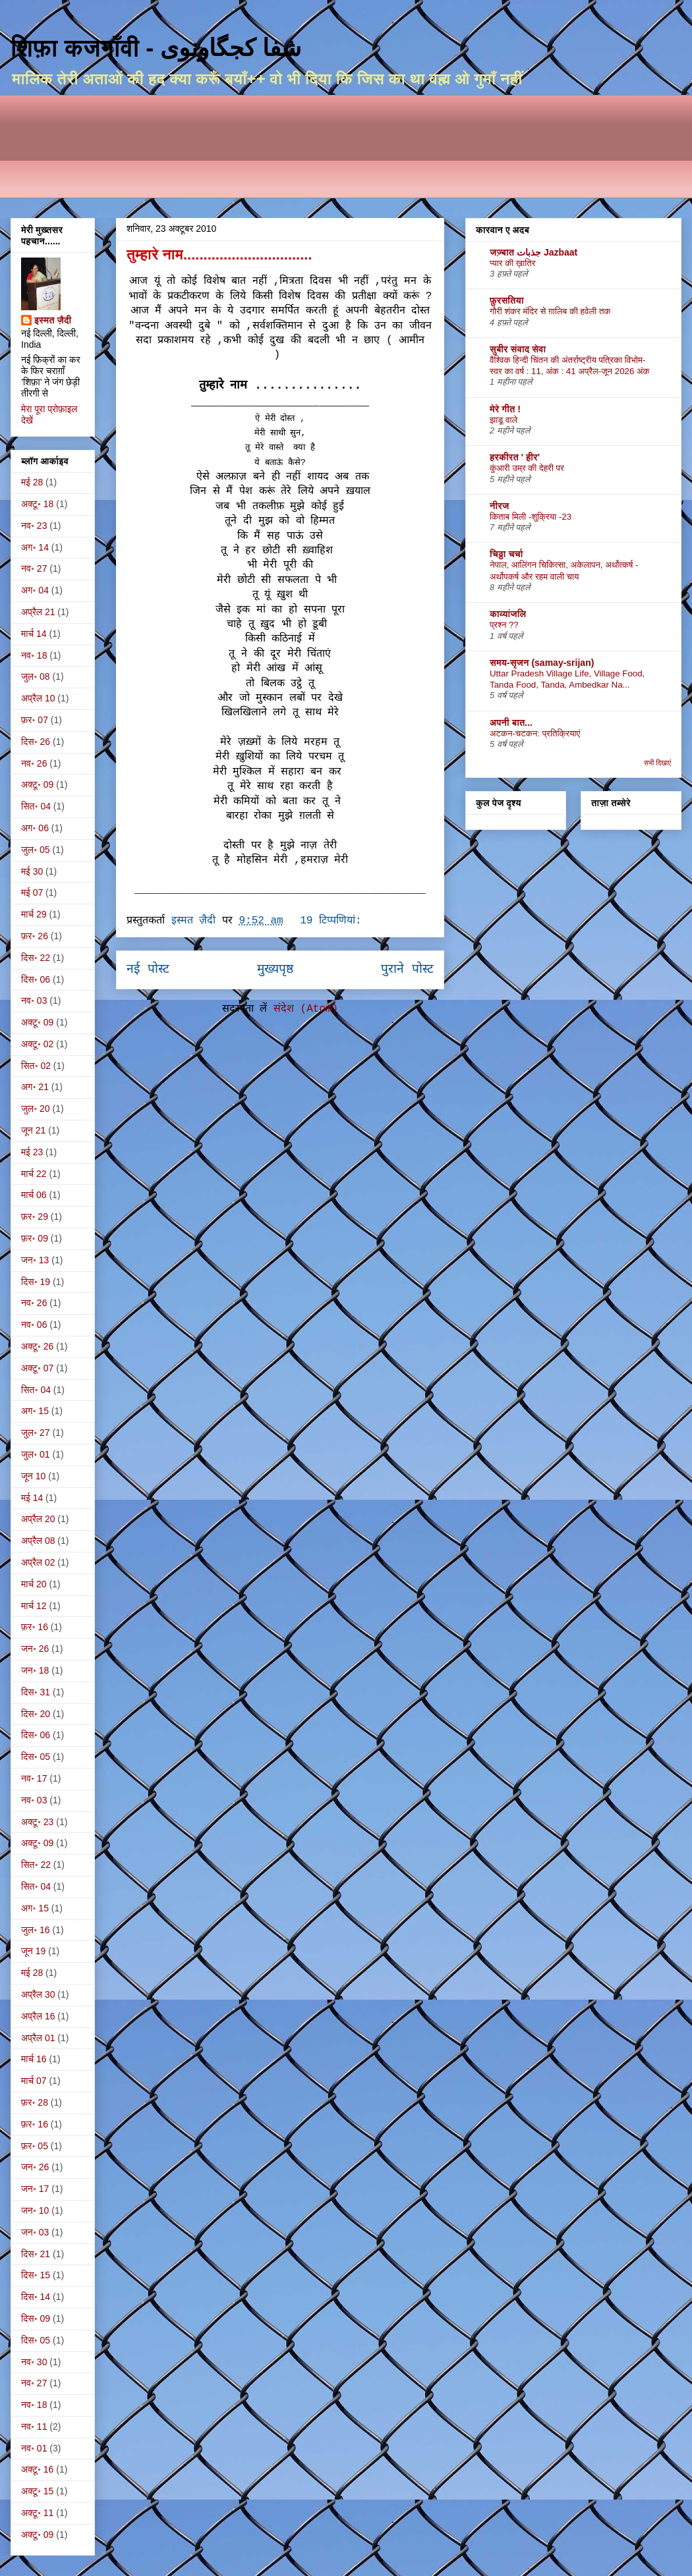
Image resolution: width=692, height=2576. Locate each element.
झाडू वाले (503, 420)
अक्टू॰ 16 (37, 2469)
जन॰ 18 (35, 1670)
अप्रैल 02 (38, 1562)
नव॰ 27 (34, 568)
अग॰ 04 (35, 590)
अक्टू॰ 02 (37, 1044)
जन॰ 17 (35, 2188)
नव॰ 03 (34, 1000)
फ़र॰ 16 (34, 1627)
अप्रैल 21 (38, 612)
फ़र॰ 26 (34, 936)
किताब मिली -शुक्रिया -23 (530, 517)
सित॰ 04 (36, 806)
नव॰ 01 (34, 2448)
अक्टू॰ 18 (37, 504)
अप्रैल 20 (38, 1519)
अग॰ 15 (35, 1411)
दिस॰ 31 (35, 1692)
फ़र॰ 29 (34, 1216)
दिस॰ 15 (35, 2275)
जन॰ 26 (35, 1648)
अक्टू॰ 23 (37, 1822)
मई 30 (32, 871)
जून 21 (33, 1130)
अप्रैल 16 (38, 2016)
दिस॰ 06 (35, 979)
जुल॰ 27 (35, 1432)
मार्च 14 (34, 633)
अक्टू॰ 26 (37, 1346)
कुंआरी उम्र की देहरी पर (527, 468)
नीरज (499, 506)
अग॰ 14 (35, 547)
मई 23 (32, 1152)
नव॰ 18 (34, 655)
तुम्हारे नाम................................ (219, 254)
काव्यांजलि (508, 614)
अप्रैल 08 (38, 1540)
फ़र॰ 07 (34, 720)
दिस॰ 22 (35, 957)
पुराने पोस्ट (407, 969)
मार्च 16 (34, 2059)
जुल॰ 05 (35, 849)
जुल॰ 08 (35, 676)
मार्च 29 (34, 914)
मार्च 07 (34, 2080)
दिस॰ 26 (35, 741)
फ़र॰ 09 (34, 1238)
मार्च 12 (34, 1606)
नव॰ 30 (34, 2362)
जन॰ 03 (35, 2232)
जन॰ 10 (35, 2210)
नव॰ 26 (34, 763)
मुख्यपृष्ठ (275, 969)
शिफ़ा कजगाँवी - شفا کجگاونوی (156, 47)
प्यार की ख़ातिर (513, 263)
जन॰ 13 (35, 1260)
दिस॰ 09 (35, 2318)
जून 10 (33, 1476)
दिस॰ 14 (35, 2296)
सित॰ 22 (36, 1864)
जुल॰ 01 (35, 1454)
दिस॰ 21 (35, 2254)
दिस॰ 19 (35, 1281)
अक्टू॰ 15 (37, 2491)
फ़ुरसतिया (507, 300)
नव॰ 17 (34, 1778)
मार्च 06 (34, 1195)
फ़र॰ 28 (34, 2102)
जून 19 (33, 1951)
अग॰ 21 (35, 1087)
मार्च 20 (34, 1584)
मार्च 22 (34, 1173)
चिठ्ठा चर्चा (506, 554)
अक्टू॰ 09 (37, 784)
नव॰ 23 (34, 525)
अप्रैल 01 (38, 2038)
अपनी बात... (511, 722)
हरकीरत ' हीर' (515, 457)
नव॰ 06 (34, 1324)
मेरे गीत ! (505, 409)
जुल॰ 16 (35, 1930)
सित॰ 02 (36, 1065)
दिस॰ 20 (35, 1714)
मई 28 (32, 482)
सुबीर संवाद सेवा (518, 349)
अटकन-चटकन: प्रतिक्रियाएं (535, 733)
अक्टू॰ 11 (37, 2512)
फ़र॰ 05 (34, 2146)
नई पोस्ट (148, 969)
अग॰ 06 (35, 828)
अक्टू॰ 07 (37, 1368)
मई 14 (32, 1498)
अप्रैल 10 (38, 698)
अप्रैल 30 (38, 1994)
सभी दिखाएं (657, 763)
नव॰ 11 (34, 2426)
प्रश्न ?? (504, 625)
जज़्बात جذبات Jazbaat (533, 252)
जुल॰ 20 (35, 1108)
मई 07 (32, 892)
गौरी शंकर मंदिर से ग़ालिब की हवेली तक (550, 311)
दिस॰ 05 (35, 1756)
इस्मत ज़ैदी (52, 320)
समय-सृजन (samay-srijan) (542, 662)
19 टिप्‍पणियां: (334, 921)
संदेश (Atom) (306, 1009)
